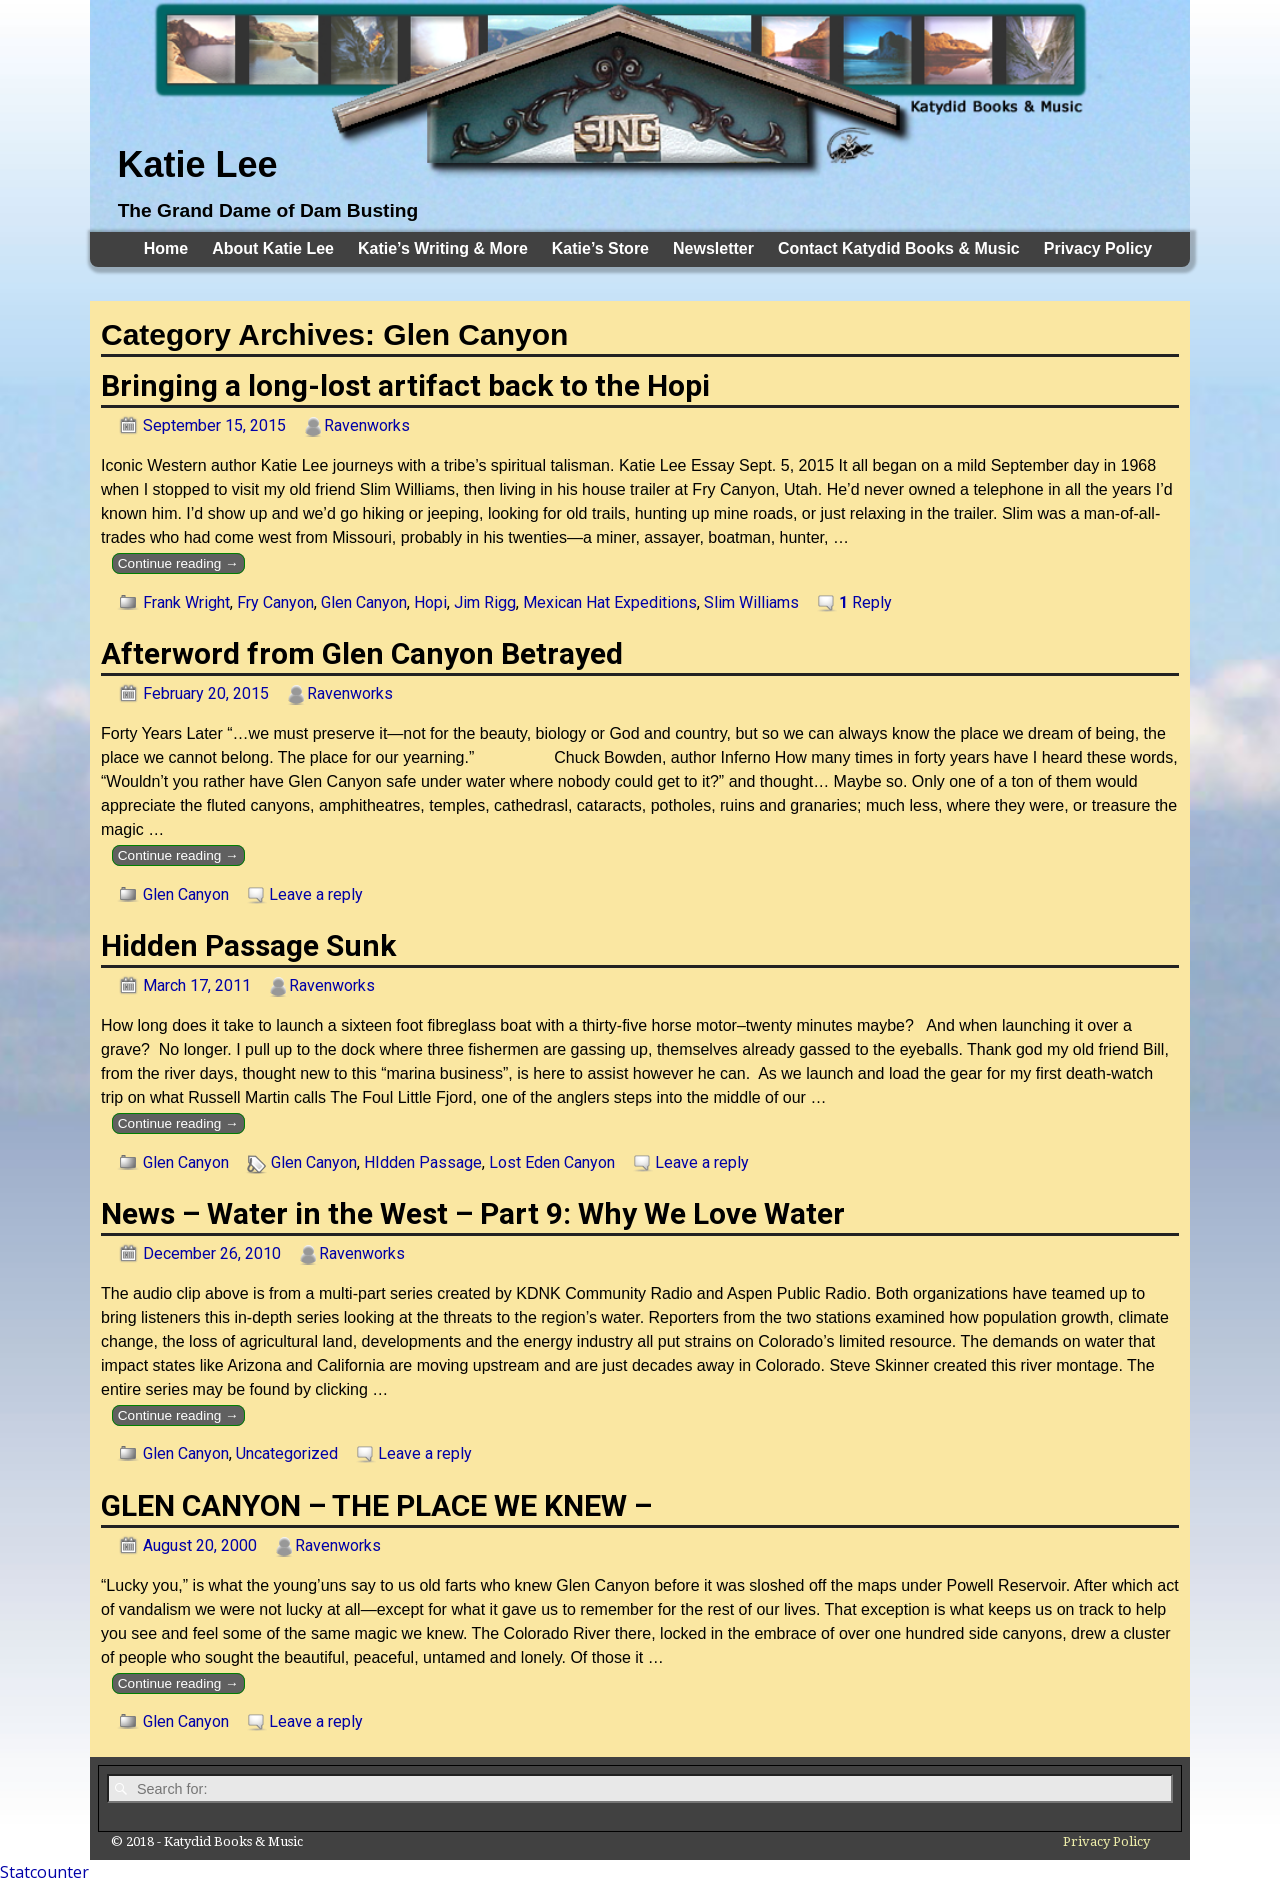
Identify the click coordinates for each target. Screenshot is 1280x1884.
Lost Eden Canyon (552, 1162)
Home (166, 248)
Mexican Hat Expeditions (610, 602)
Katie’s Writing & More (443, 248)
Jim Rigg (485, 602)
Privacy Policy (1098, 248)
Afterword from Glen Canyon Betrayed (362, 653)
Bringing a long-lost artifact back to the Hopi (405, 385)
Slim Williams (751, 602)
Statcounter (44, 1872)
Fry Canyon (275, 602)
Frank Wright (186, 602)
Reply (865, 602)
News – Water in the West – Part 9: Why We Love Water (473, 1213)
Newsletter (713, 248)
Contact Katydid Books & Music (899, 248)
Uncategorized (287, 1453)
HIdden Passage (423, 1162)
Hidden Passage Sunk (248, 945)
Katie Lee (197, 164)
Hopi (430, 602)
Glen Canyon (364, 602)
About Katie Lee (273, 248)
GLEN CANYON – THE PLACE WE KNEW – (376, 1505)
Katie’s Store (600, 248)
